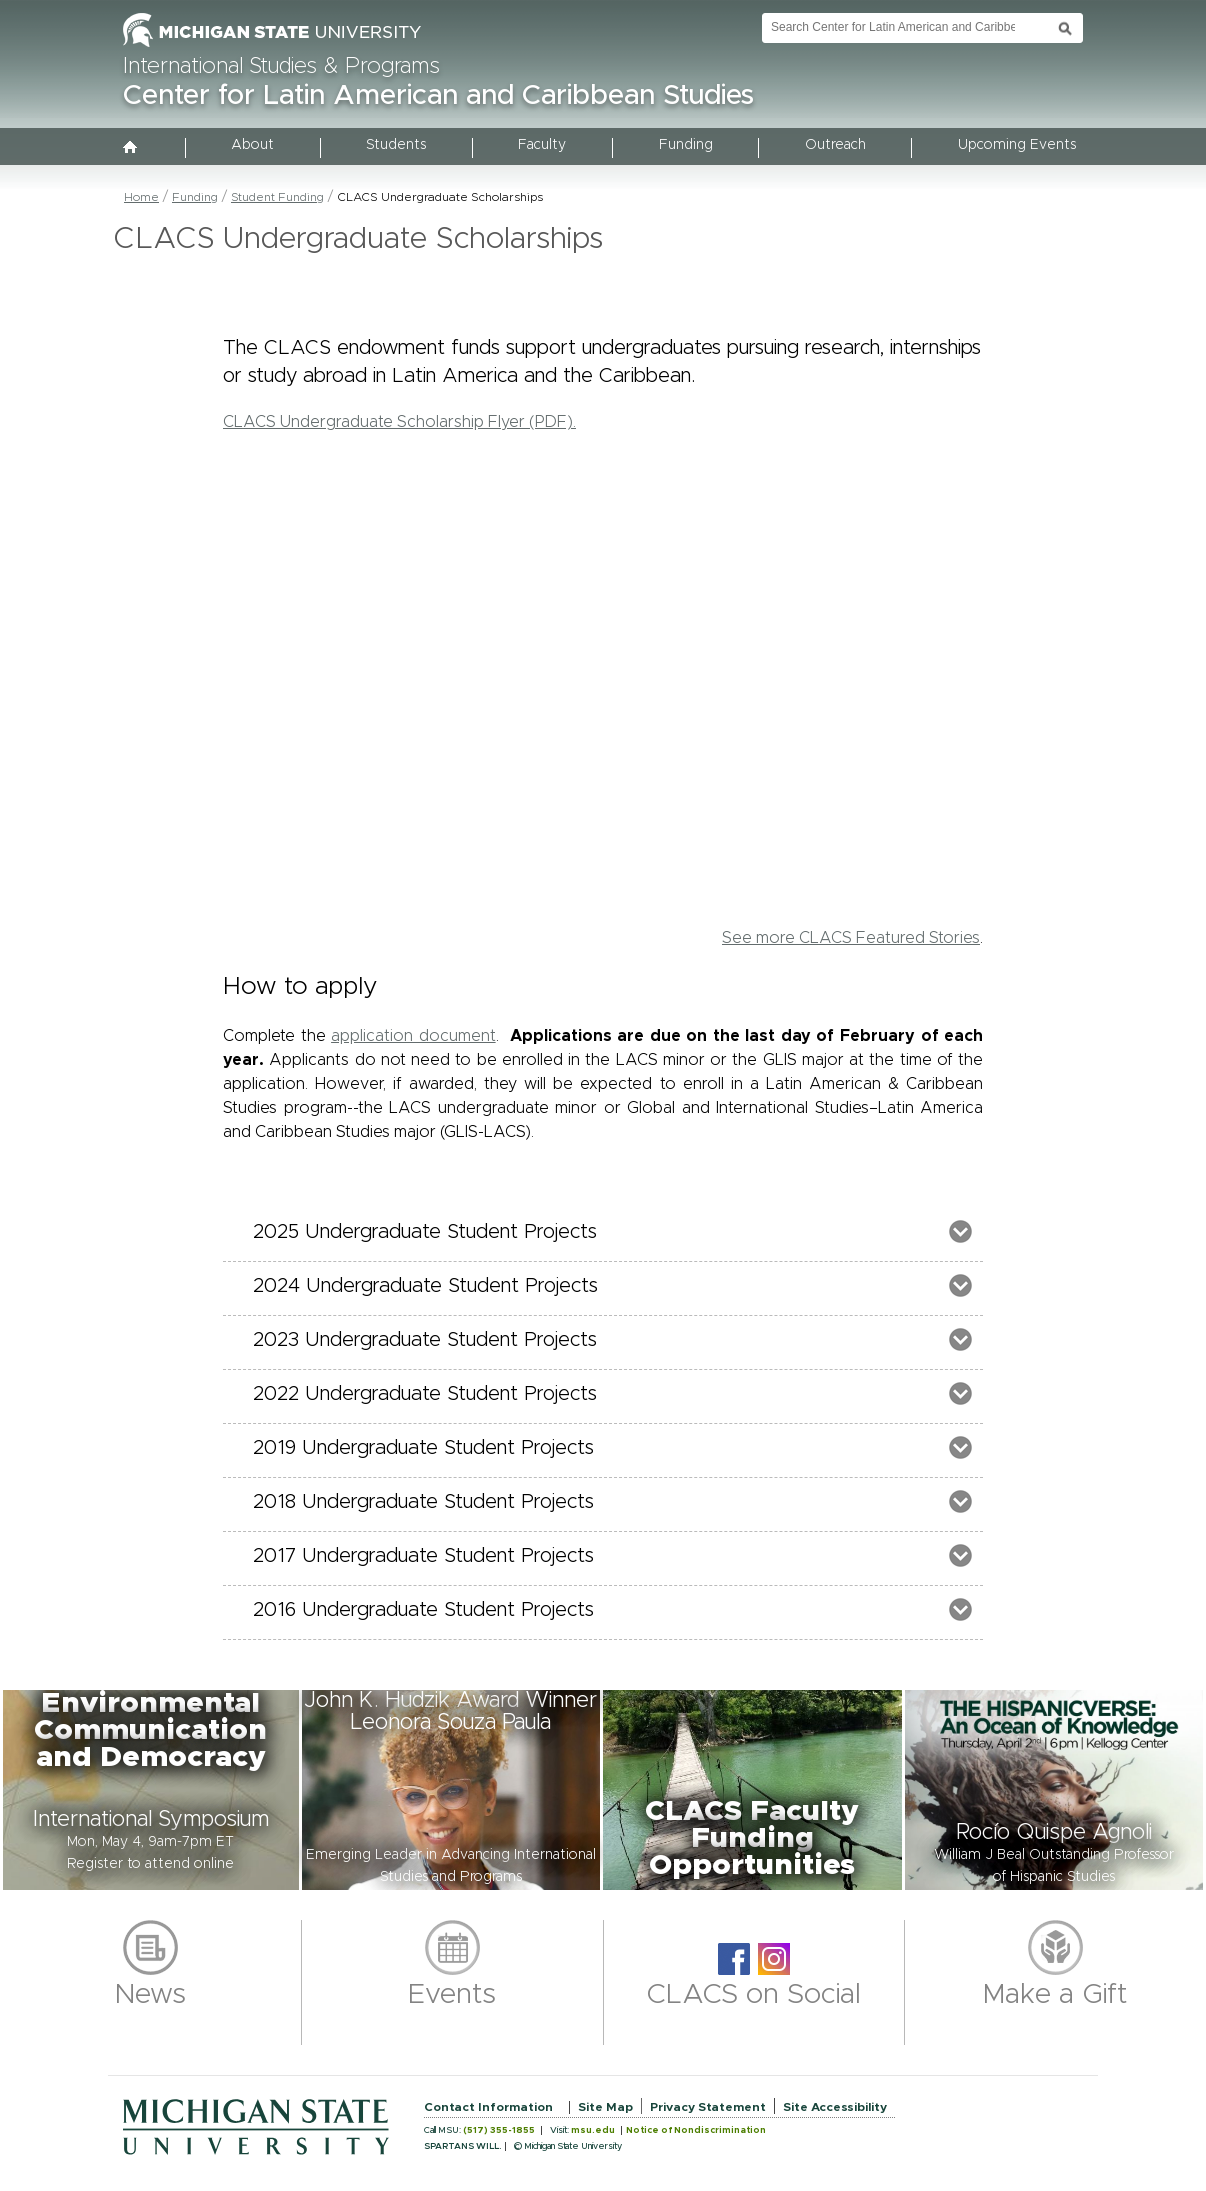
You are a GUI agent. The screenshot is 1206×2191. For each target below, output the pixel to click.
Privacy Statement (708, 2107)
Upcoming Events (1017, 145)
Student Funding (277, 197)
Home (141, 197)
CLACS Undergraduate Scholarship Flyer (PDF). (399, 422)
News (150, 1995)
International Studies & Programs (281, 67)
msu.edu (593, 2130)
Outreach (835, 145)
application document (413, 1036)
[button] (151, 1790)
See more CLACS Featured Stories (851, 938)
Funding (686, 145)
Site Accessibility (835, 2107)
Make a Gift (1055, 1995)
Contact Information (488, 2107)
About (252, 145)
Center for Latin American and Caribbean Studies (438, 96)
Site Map (605, 2107)
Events (452, 1995)
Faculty (542, 145)
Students (396, 145)
